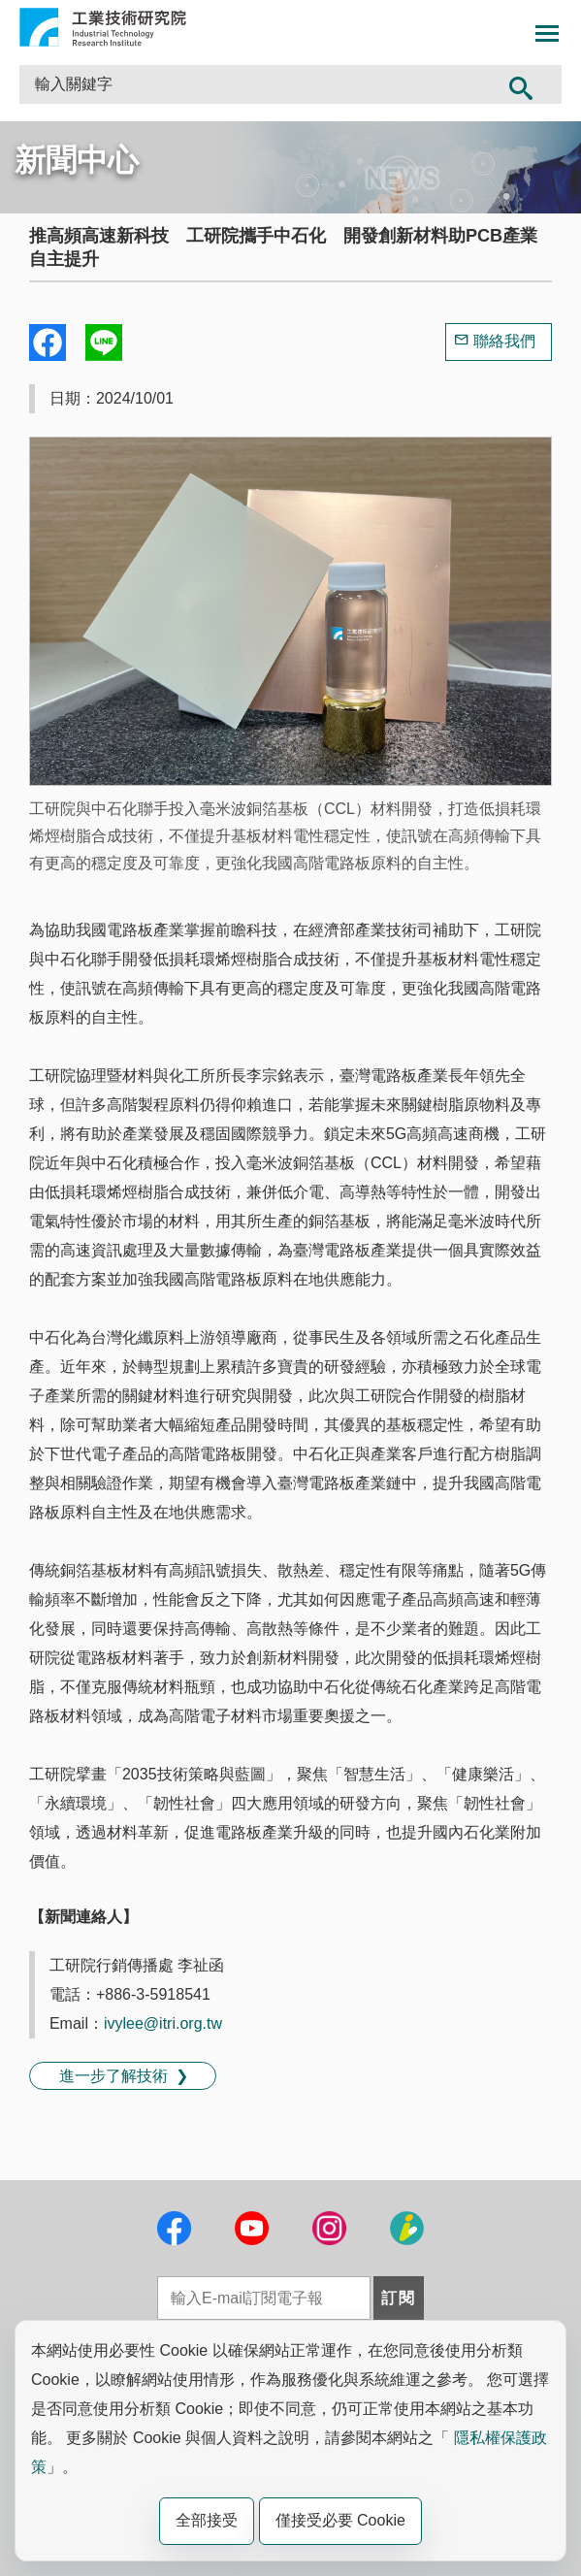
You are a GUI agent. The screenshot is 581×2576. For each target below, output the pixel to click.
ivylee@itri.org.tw (163, 2023)
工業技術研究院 (102, 27)
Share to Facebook (47, 342)
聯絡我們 (504, 341)
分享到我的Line (103, 342)
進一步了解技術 (113, 2076)
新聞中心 (77, 160)
